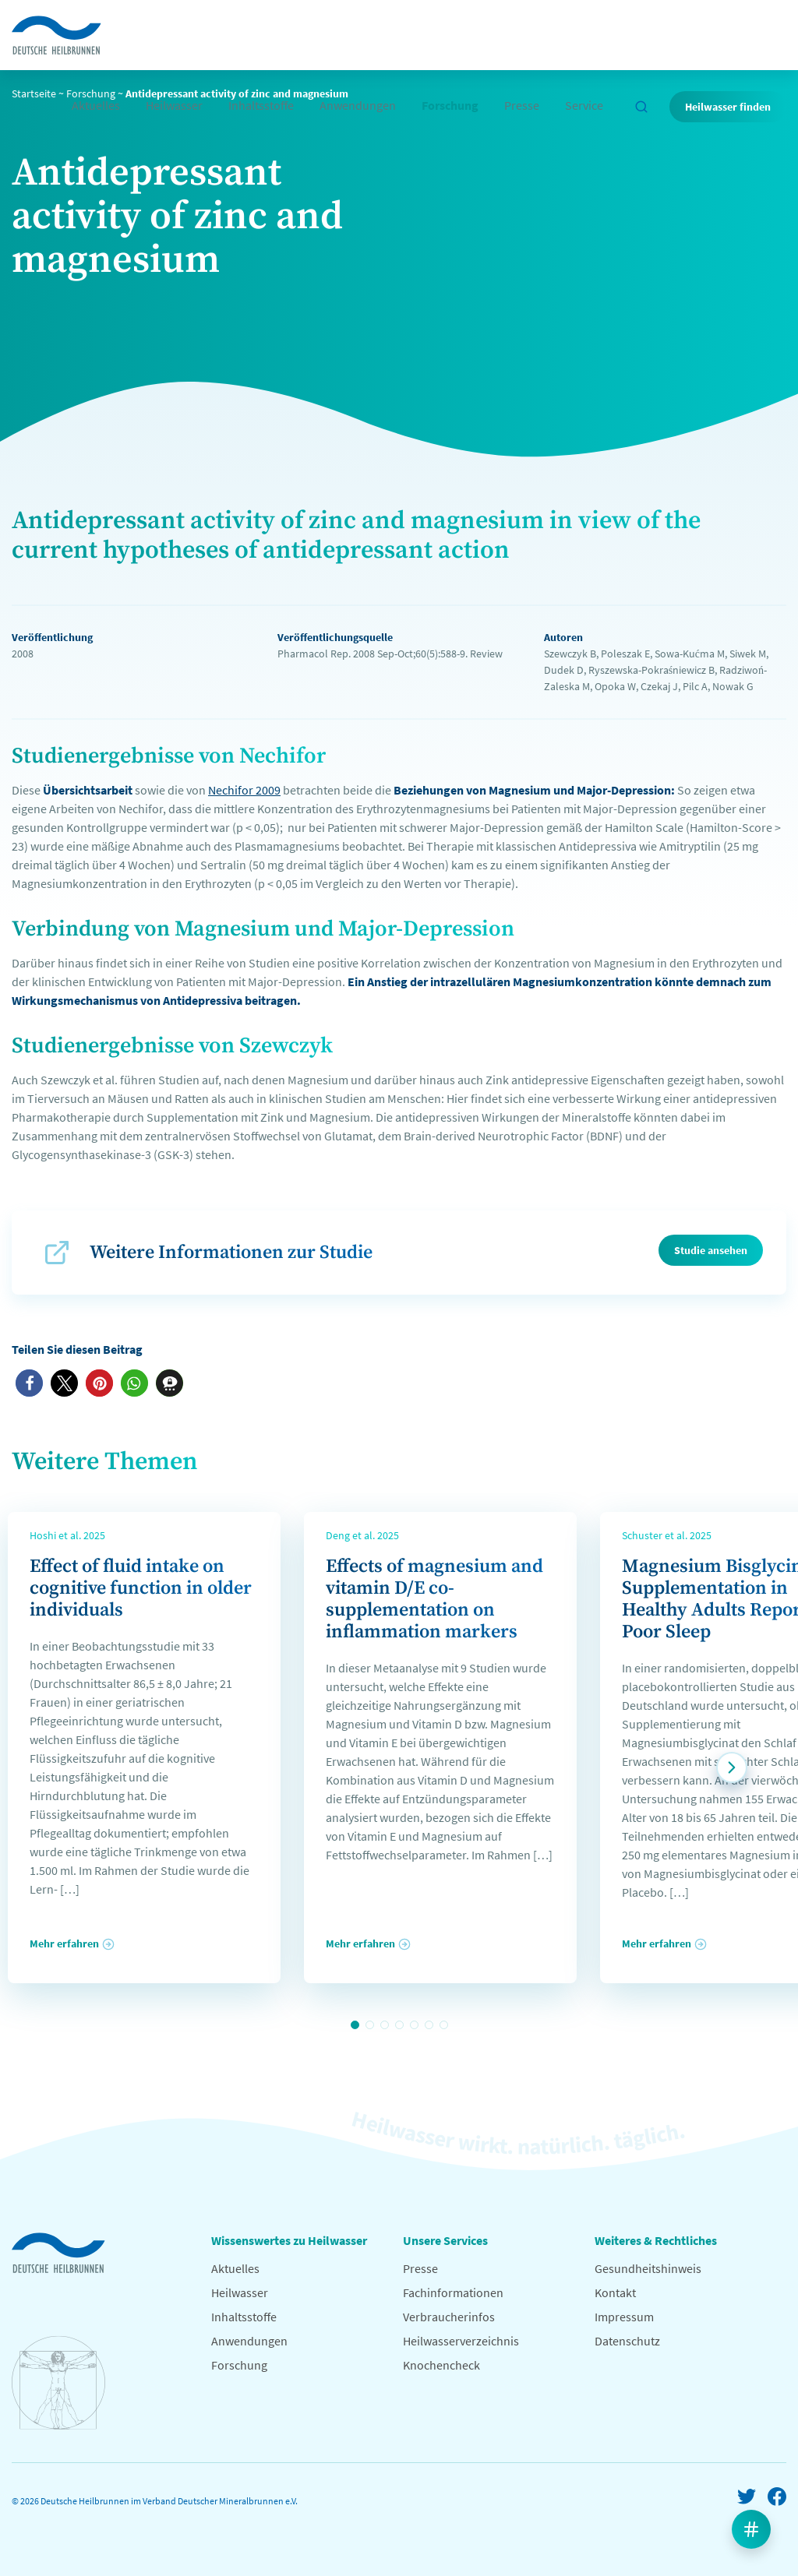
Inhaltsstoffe (261, 105)
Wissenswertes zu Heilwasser (289, 2240)
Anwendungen (358, 105)
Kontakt (615, 2292)
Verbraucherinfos (449, 2316)
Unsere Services (445, 2240)
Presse (521, 105)
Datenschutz (627, 2341)
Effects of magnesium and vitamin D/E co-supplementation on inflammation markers (434, 1599)
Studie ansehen (710, 1250)
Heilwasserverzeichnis (461, 2341)
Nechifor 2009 (244, 790)
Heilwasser (174, 105)
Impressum (624, 2316)
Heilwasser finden (728, 107)
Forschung (450, 105)
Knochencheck (441, 2365)
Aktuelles (96, 105)
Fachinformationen (453, 2292)
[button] (29, 1383)
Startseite (34, 93)
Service (584, 105)
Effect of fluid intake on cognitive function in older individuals (141, 1588)
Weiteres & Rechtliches (656, 2240)
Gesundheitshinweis (648, 2268)
